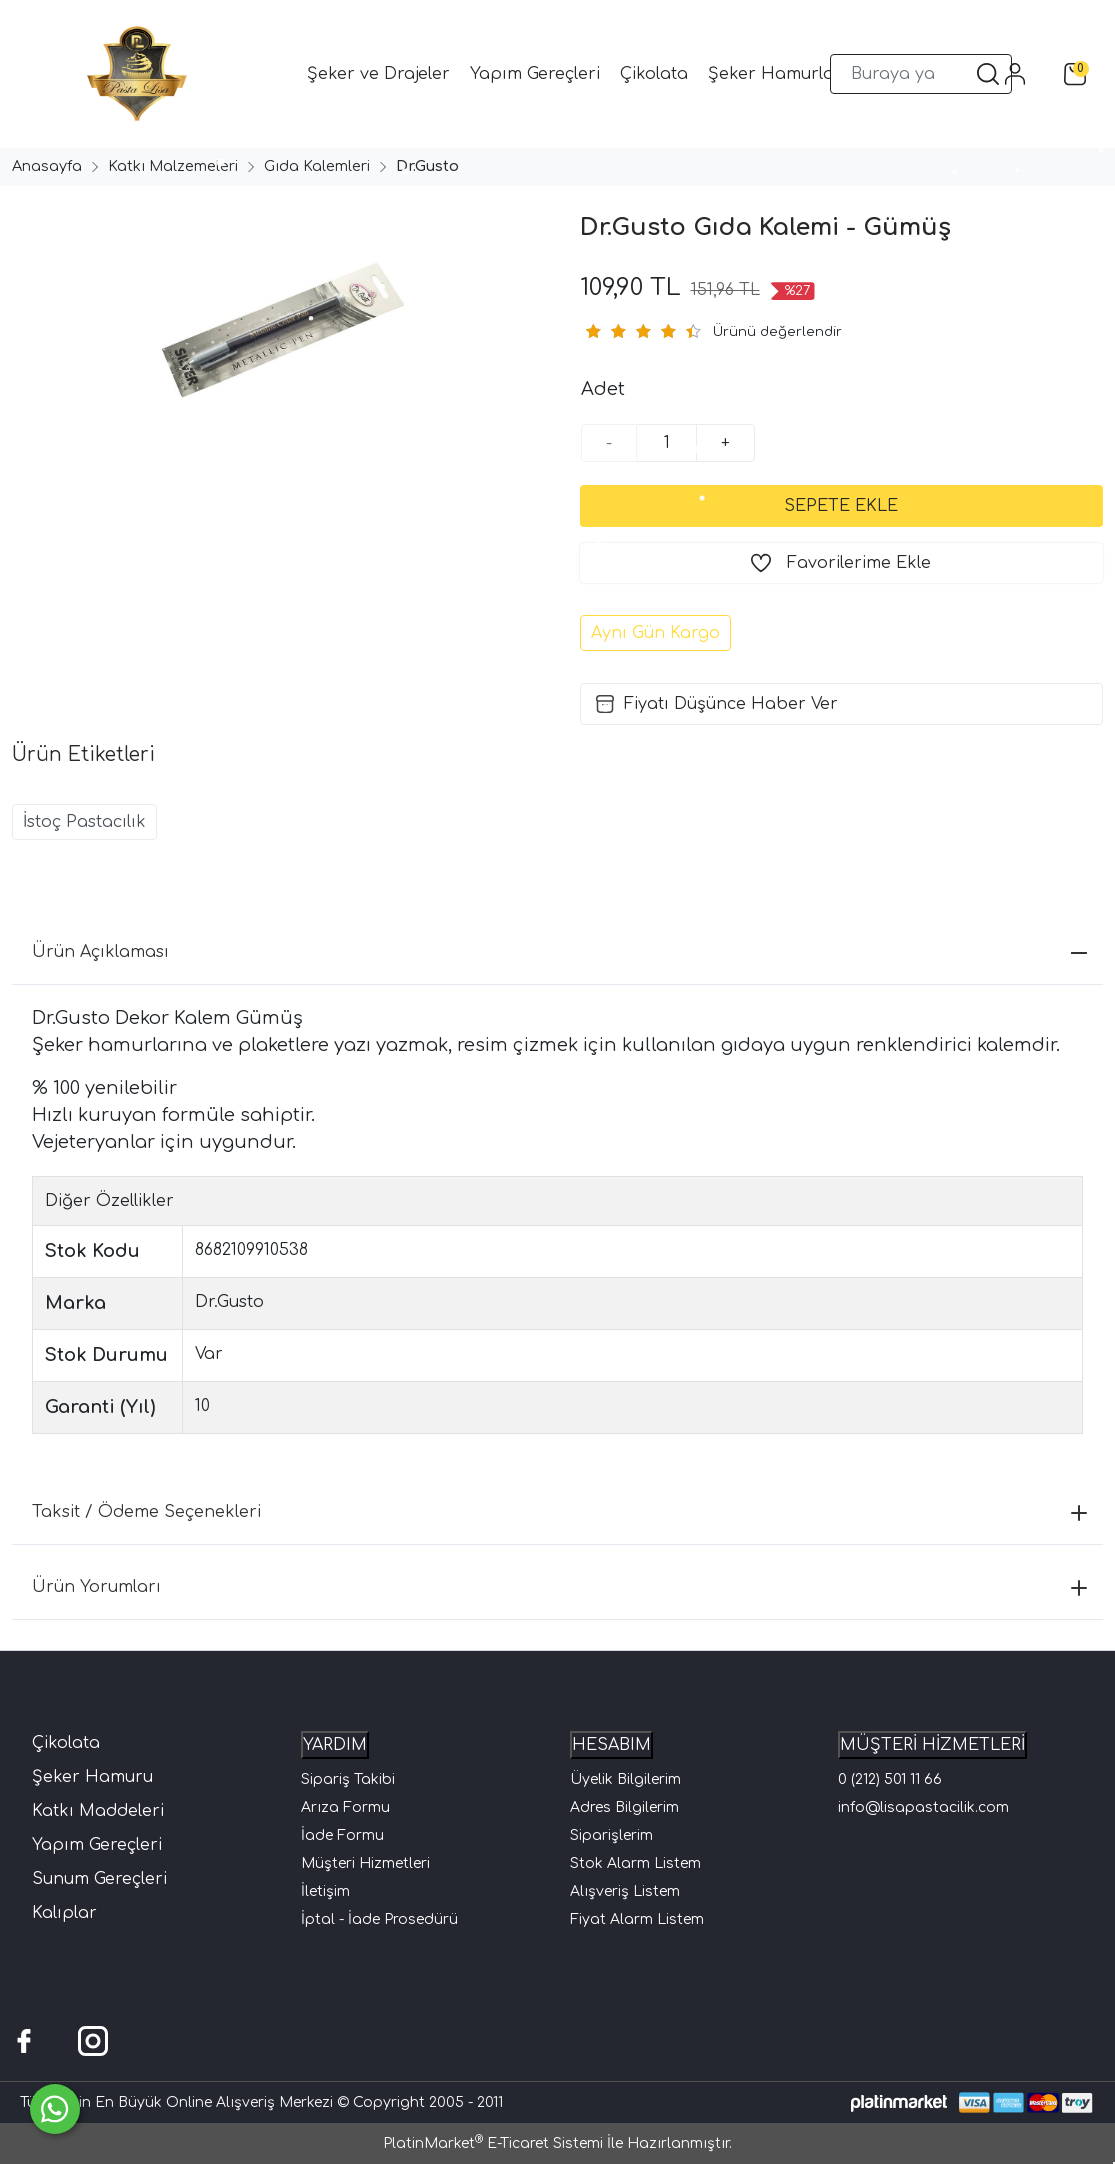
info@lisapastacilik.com (923, 1807)
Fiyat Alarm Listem (637, 1919)
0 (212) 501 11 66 (890, 1779)
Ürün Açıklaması (559, 952)
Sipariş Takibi (348, 1779)
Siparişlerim (611, 1835)
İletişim (325, 1891)
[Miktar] (667, 443)
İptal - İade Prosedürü (379, 1919)
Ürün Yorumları (559, 1587)
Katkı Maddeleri (98, 1811)
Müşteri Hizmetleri (365, 1863)
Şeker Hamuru (92, 1777)
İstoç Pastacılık (84, 822)
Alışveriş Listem (625, 1891)
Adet (603, 389)
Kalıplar (64, 1913)
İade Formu (342, 1835)
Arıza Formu (345, 1807)
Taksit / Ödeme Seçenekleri (559, 1512)
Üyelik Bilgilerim (625, 1779)
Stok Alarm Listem (635, 1863)
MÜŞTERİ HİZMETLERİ (932, 1745)
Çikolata (66, 1743)
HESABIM (611, 1745)
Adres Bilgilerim (624, 1807)
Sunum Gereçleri (99, 1879)
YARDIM (335, 1745)
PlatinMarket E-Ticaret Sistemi (493, 2143)
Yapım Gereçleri (97, 1845)
